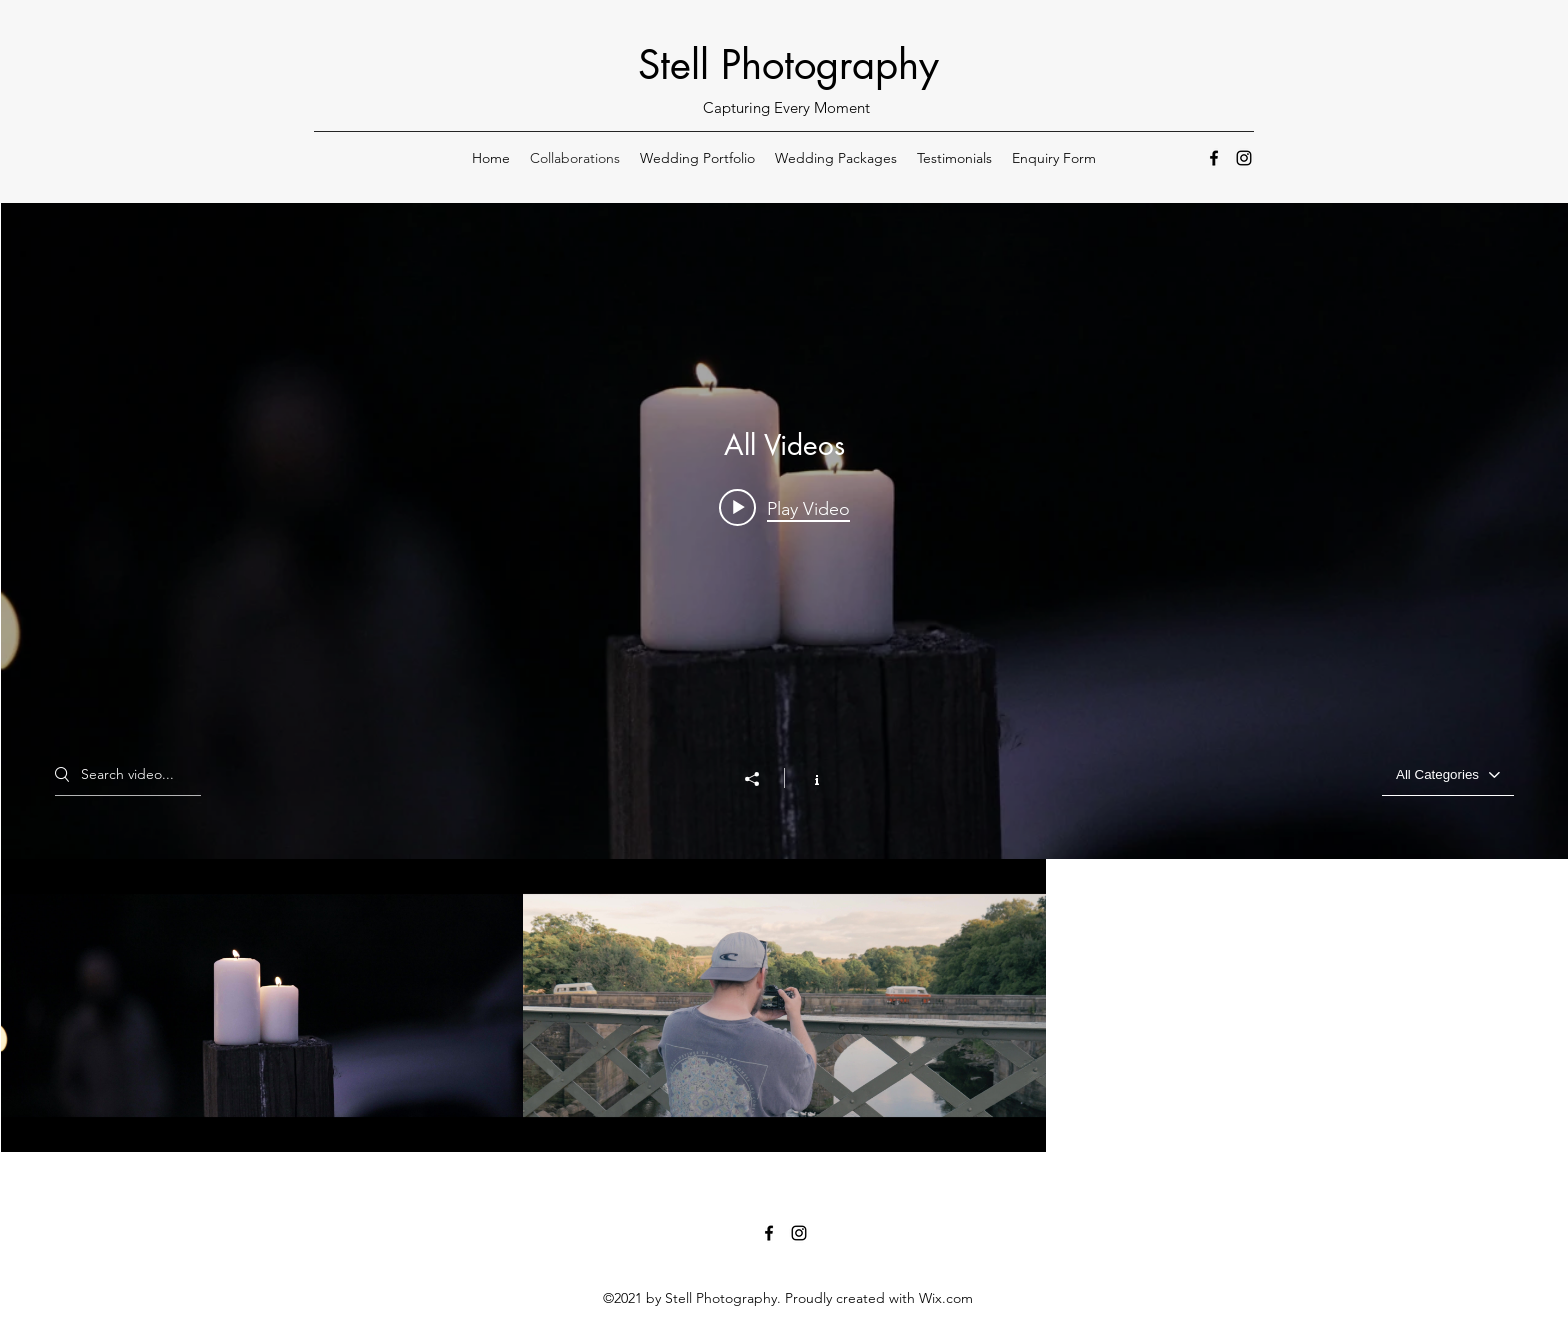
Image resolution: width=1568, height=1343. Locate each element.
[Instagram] (1244, 158)
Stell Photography (788, 65)
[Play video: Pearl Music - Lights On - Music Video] (784, 508)
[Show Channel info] (806, 778)
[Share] (762, 779)
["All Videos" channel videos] (784, 1006)
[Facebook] (1214, 158)
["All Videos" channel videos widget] (784, 677)
